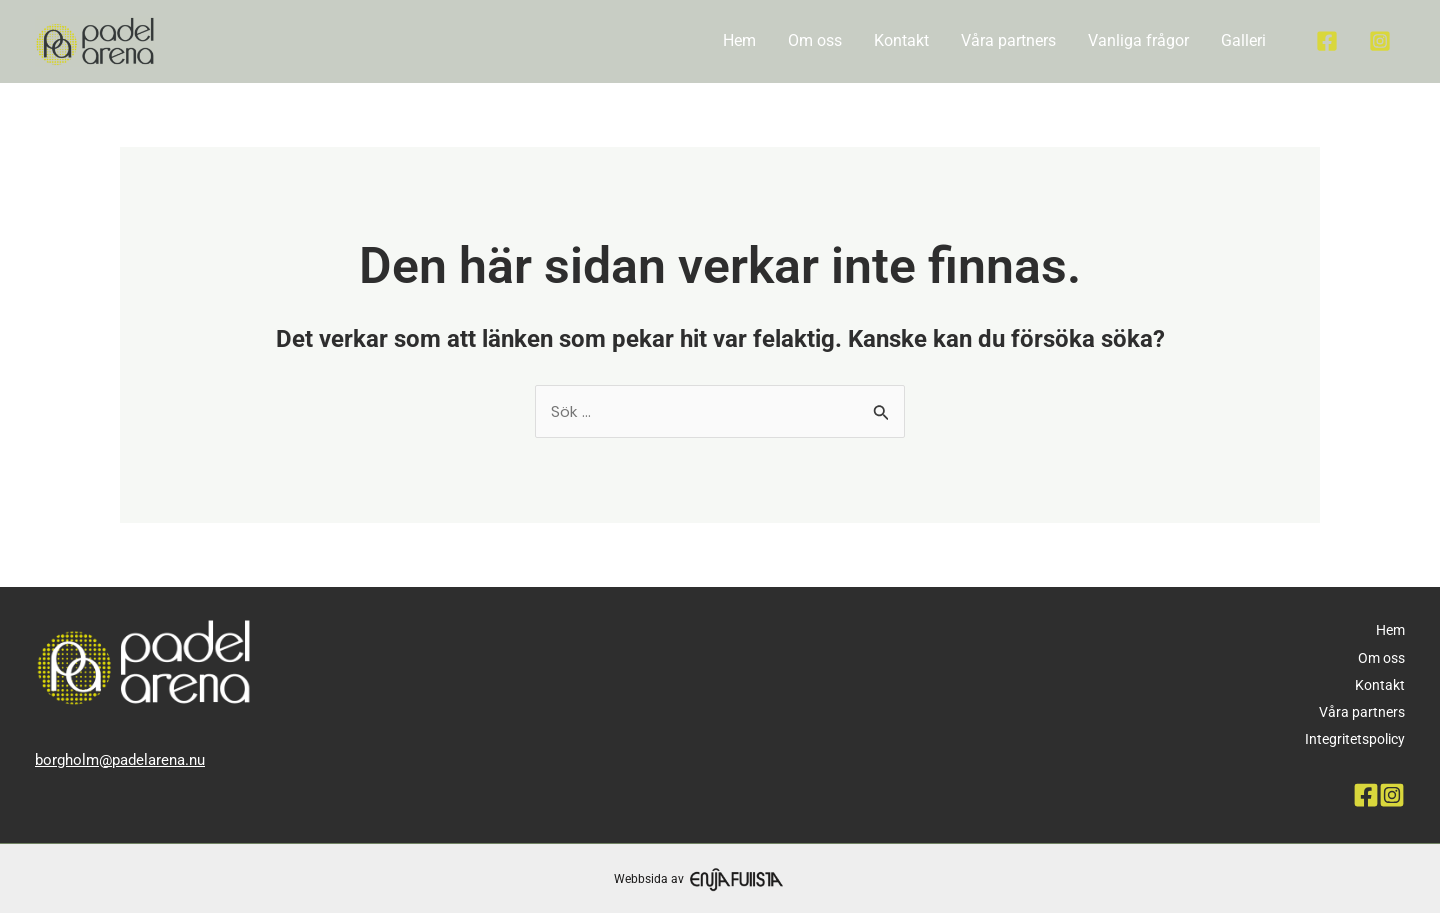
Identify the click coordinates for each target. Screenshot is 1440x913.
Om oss (815, 40)
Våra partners (1008, 40)
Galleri (1243, 40)
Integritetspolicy (1355, 739)
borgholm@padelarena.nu (120, 760)
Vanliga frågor (1138, 40)
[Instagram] (1380, 41)
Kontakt (901, 40)
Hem (739, 40)
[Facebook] (1327, 41)
